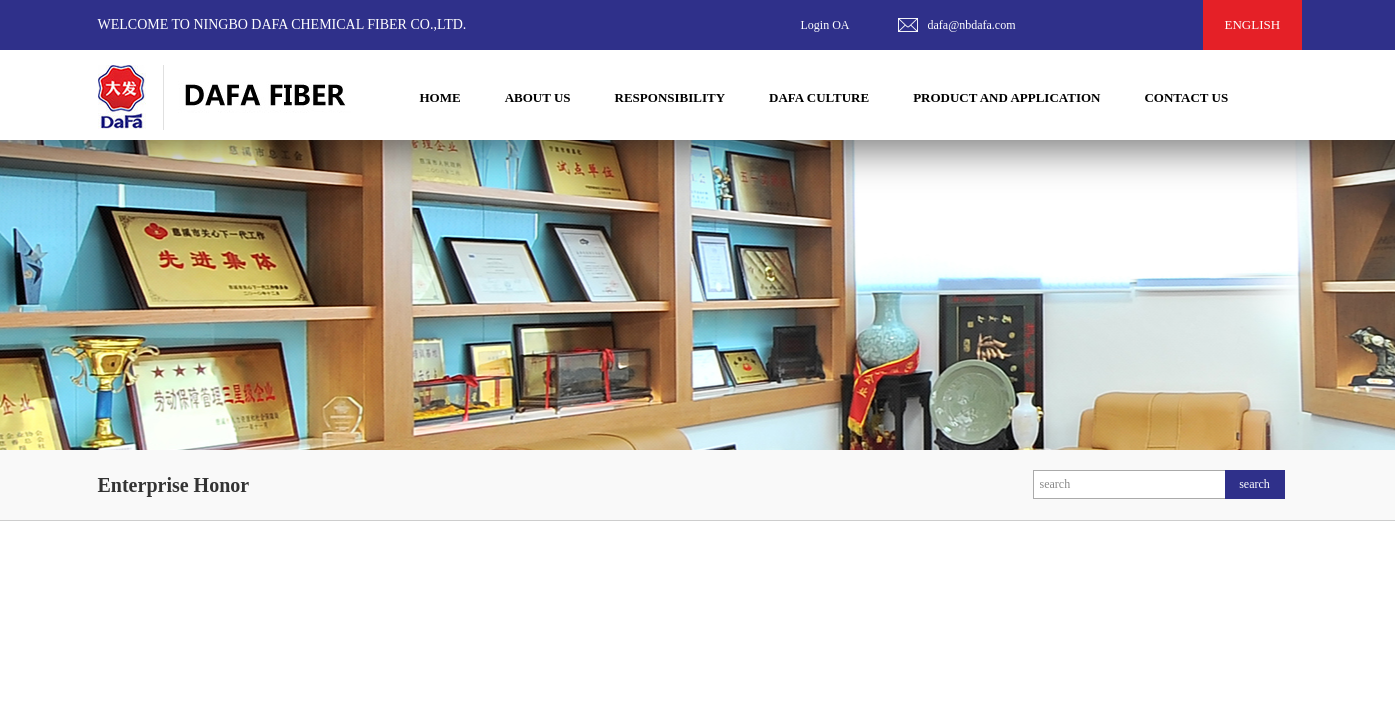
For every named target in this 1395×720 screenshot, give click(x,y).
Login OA (825, 25)
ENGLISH (1253, 24)
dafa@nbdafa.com (972, 25)
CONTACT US (1186, 97)
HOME (440, 97)
